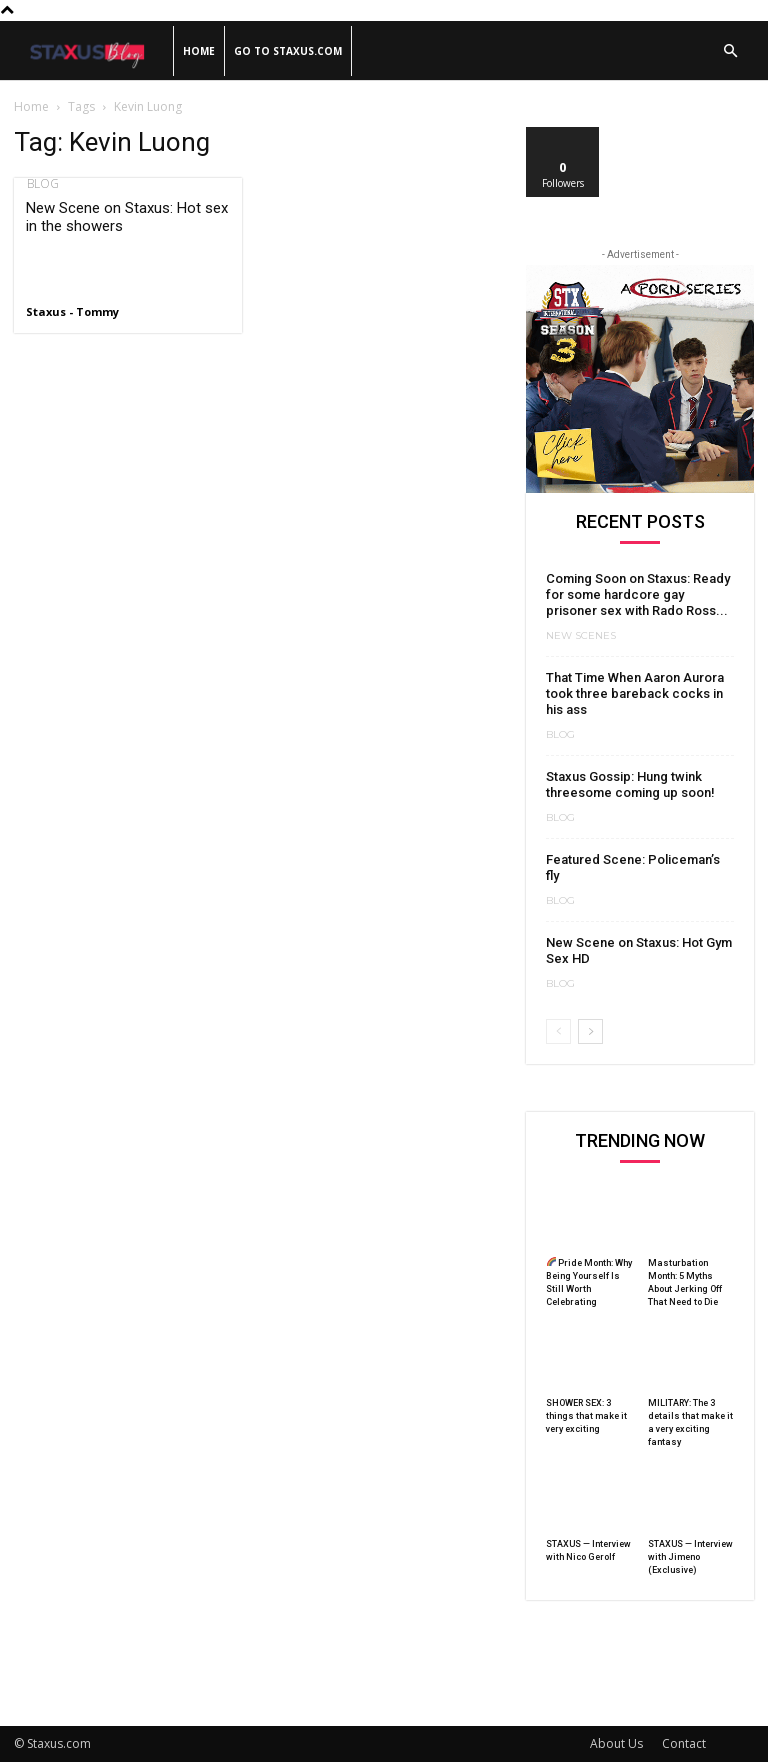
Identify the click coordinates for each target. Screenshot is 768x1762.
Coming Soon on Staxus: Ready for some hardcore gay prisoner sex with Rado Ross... (638, 594)
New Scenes (581, 636)
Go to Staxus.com (288, 51)
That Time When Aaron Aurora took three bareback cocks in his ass (635, 693)
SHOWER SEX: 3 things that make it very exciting (586, 1416)
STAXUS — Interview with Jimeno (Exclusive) (690, 1557)
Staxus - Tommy (72, 311)
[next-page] (590, 1031)
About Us (616, 1743)
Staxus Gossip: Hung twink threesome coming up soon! (630, 784)
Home (199, 51)
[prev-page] (558, 1031)
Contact (684, 1743)
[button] (730, 51)
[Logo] (93, 51)
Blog (42, 184)
